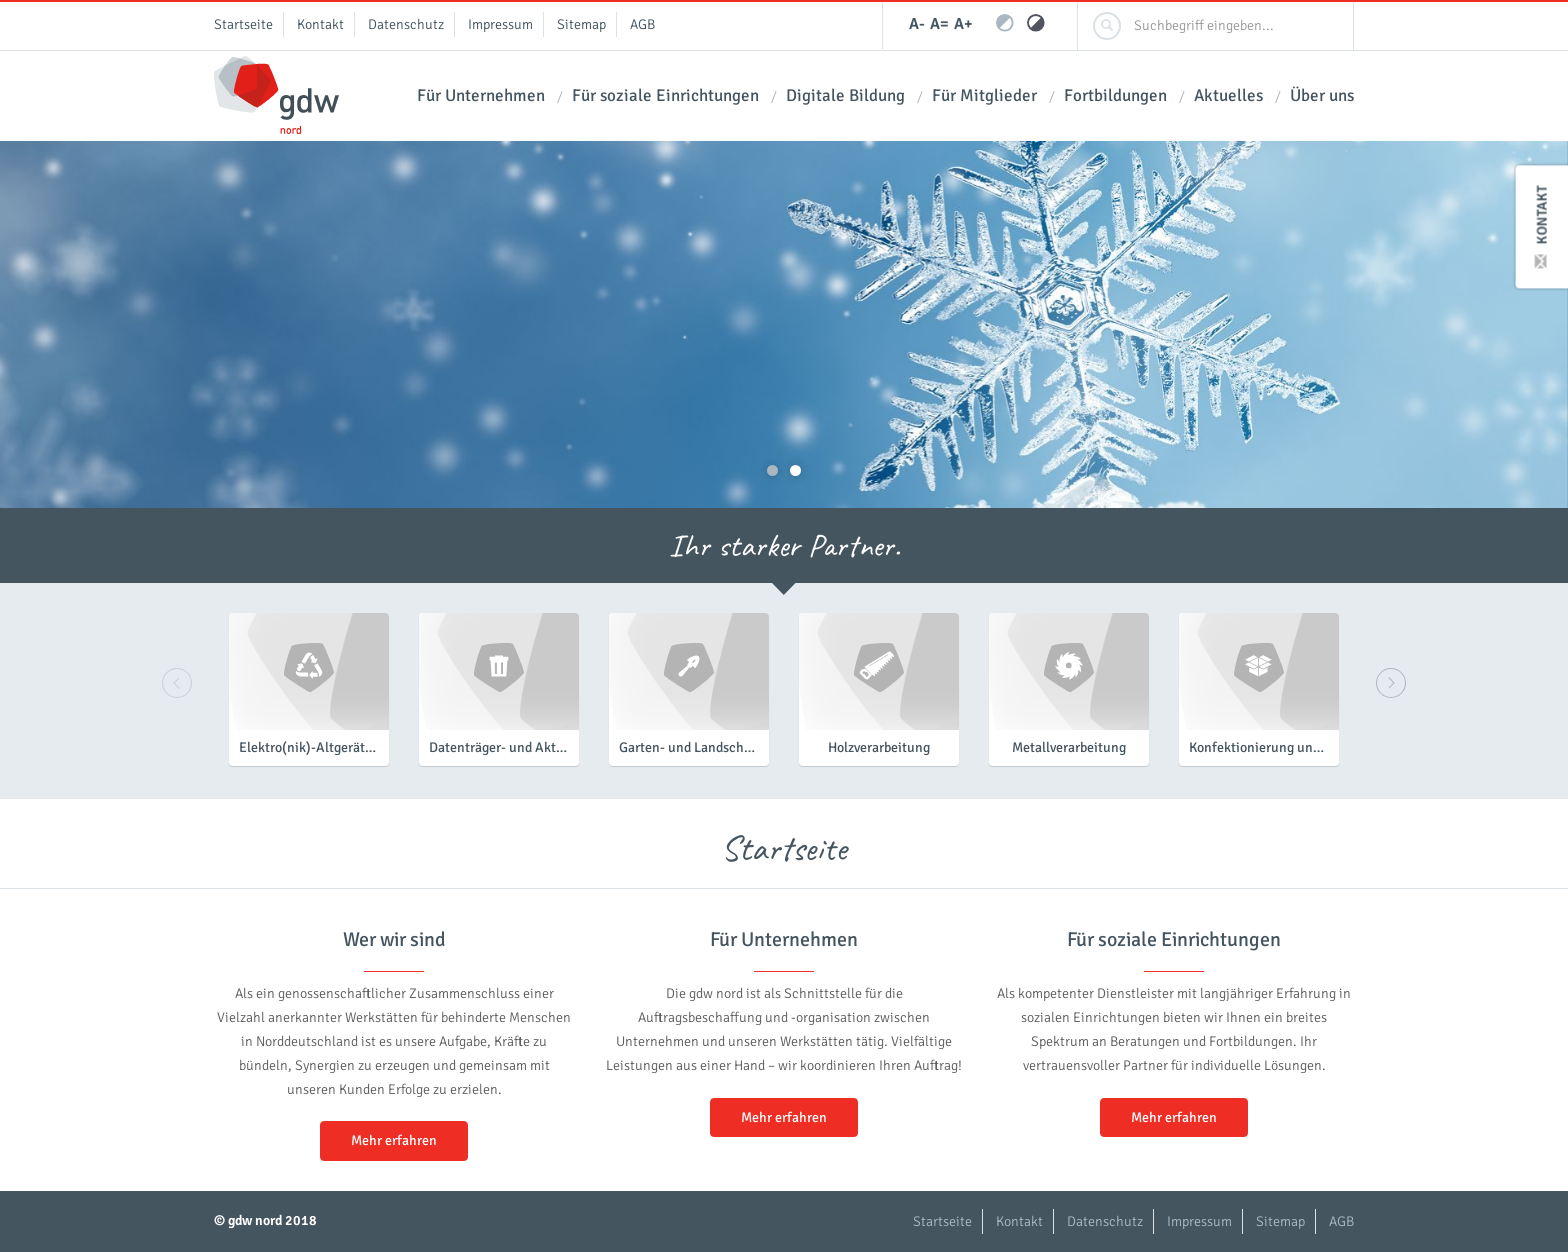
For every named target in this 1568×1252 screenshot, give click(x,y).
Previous (177, 683)
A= (939, 24)
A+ (963, 24)
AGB (642, 24)
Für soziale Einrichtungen (665, 95)
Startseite (243, 24)
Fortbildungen (1115, 95)
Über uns (1322, 95)
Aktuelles (1228, 95)
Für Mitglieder (984, 95)
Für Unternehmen (481, 95)
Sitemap (581, 24)
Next (1391, 683)
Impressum (500, 24)
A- (917, 24)
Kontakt (1542, 226)
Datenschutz (406, 24)
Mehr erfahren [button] (394, 1140)
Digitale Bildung (845, 95)
